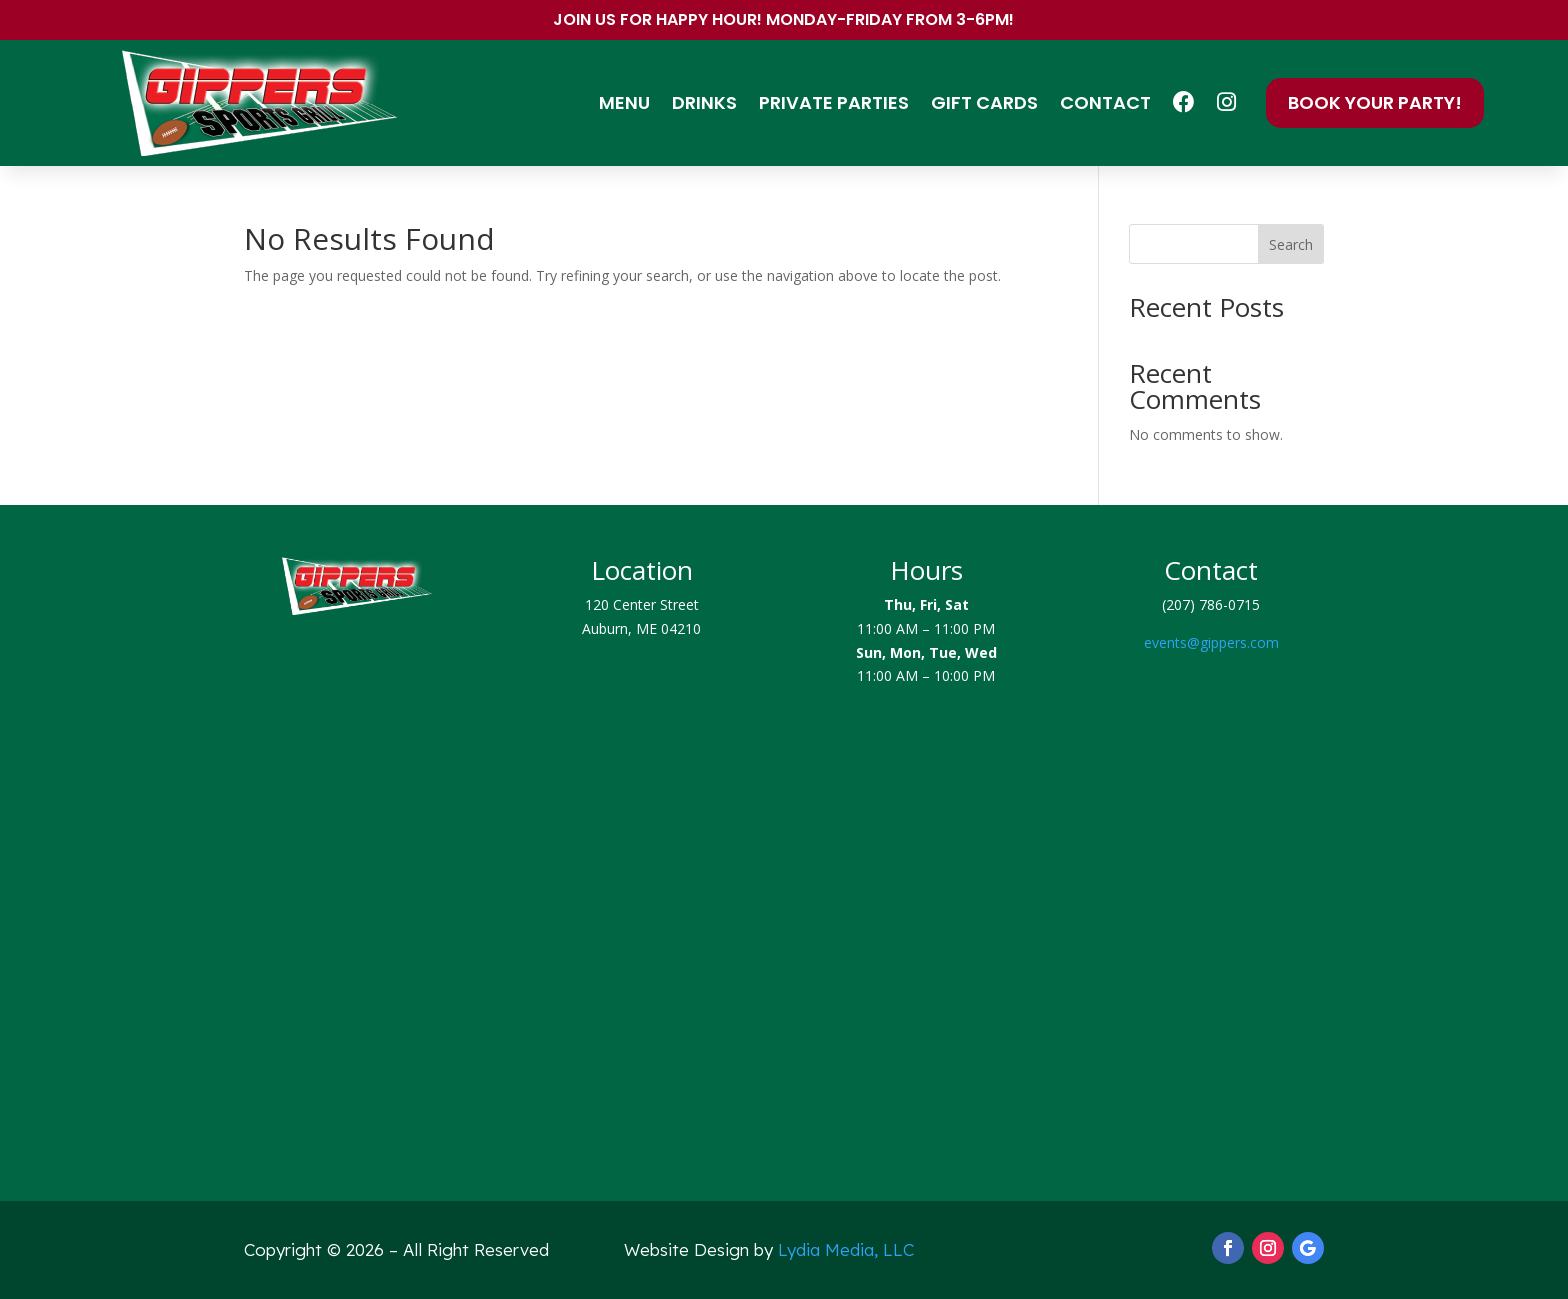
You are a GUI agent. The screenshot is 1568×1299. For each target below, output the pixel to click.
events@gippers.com (1211, 642)
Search (1291, 244)
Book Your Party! (1375, 102)
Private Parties (834, 102)
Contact (1105, 102)
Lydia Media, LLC (846, 1249)
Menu (624, 102)
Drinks (704, 102)
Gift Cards (984, 102)
